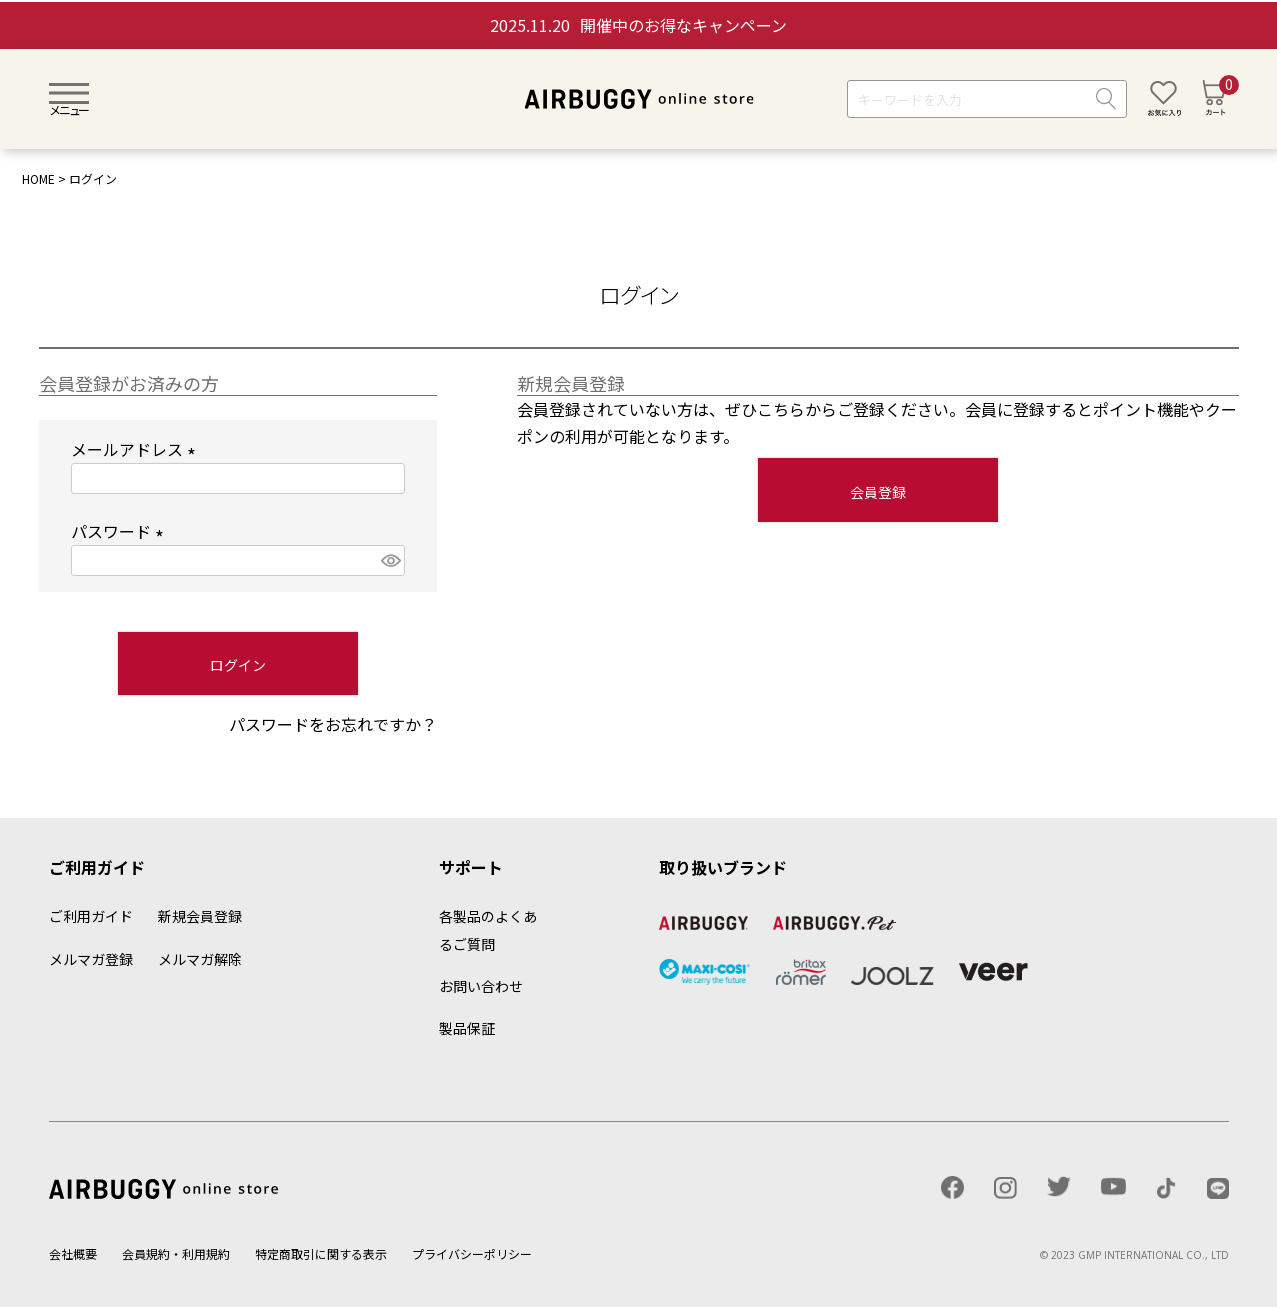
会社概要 (73, 1253)
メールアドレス (137, 449)
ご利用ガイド (91, 916)
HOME (38, 178)
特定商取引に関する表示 (321, 1253)
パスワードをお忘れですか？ (333, 724)
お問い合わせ (481, 986)
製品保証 (467, 1028)
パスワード (121, 531)
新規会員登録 (200, 916)
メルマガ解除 (200, 959)
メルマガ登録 (91, 959)
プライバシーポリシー (472, 1253)
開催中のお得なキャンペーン (638, 25)
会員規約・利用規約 (176, 1253)
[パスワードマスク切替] (389, 560)
